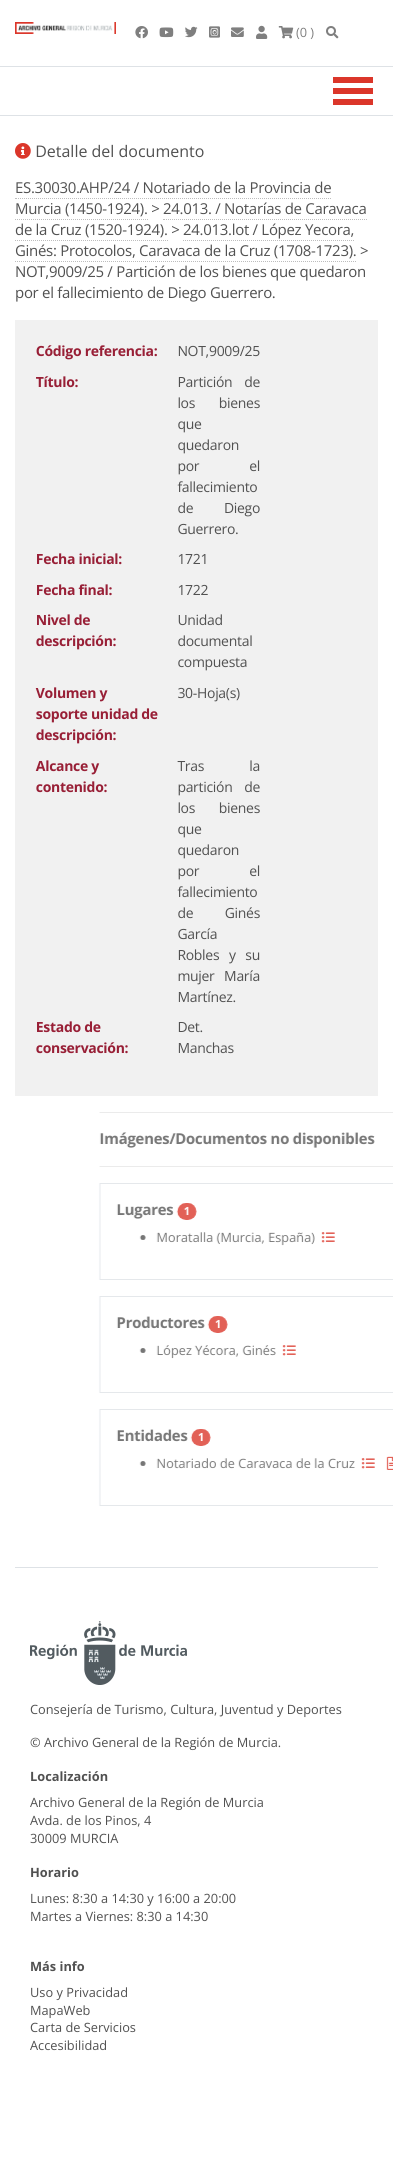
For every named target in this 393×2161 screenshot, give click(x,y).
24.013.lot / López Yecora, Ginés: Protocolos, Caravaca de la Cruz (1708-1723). (185, 240)
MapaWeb (60, 2010)
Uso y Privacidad (79, 1992)
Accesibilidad (68, 2045)
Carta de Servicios (83, 2027)
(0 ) (297, 32)
